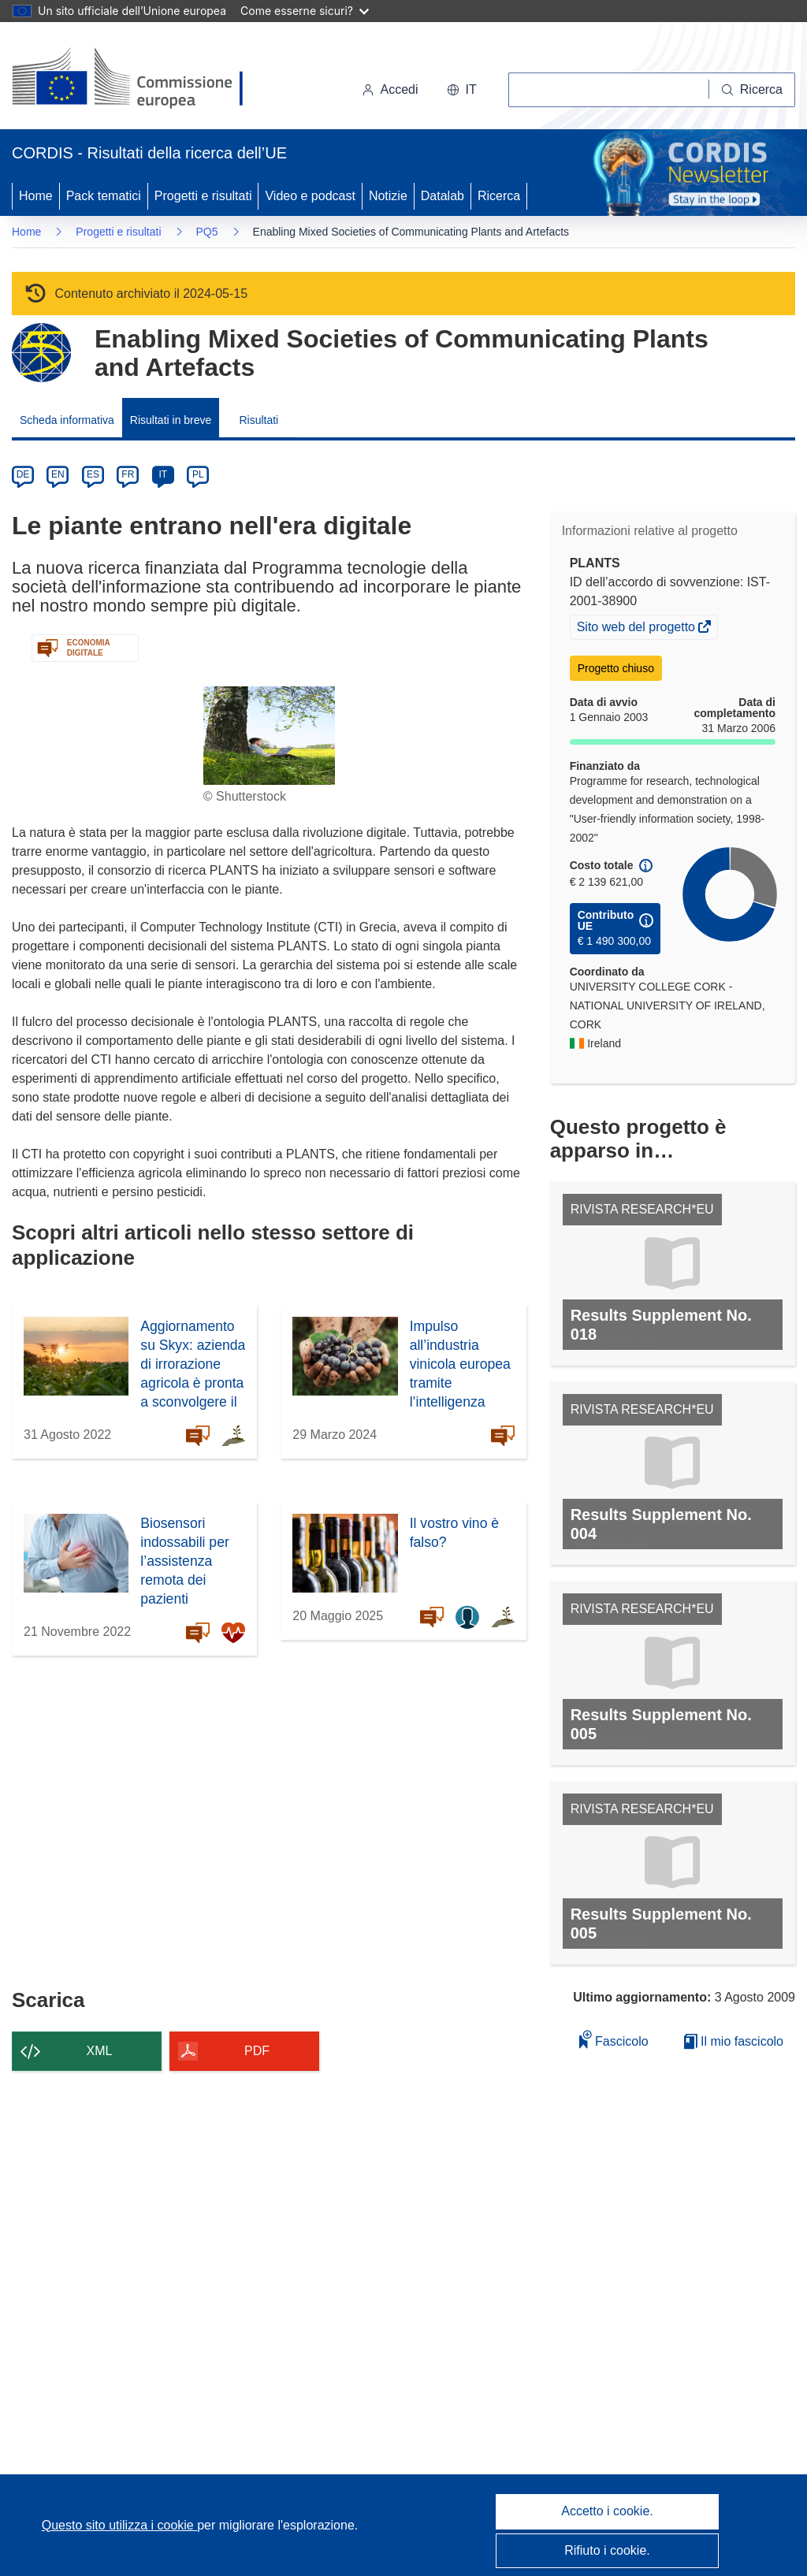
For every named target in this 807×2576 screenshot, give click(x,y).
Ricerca (499, 196)
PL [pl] (198, 474)
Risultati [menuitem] (258, 420)
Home (36, 196)
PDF (257, 2050)
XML (100, 2050)
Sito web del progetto (637, 629)
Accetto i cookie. (607, 2511)
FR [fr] (127, 474)
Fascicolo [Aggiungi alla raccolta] (614, 2039)
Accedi (390, 89)
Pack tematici (103, 196)
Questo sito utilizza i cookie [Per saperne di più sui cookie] (119, 2525)
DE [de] (23, 474)
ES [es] (93, 474)
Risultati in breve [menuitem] (171, 420)
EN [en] (58, 474)
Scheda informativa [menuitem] (67, 420)
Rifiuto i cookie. (607, 2550)
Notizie (388, 196)
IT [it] (162, 474)
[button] (461, 89)
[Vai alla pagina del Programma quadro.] (41, 352)
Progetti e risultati (203, 196)
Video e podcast (310, 196)
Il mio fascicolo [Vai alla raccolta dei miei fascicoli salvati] (733, 2041)
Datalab (442, 196)
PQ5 (207, 231)
